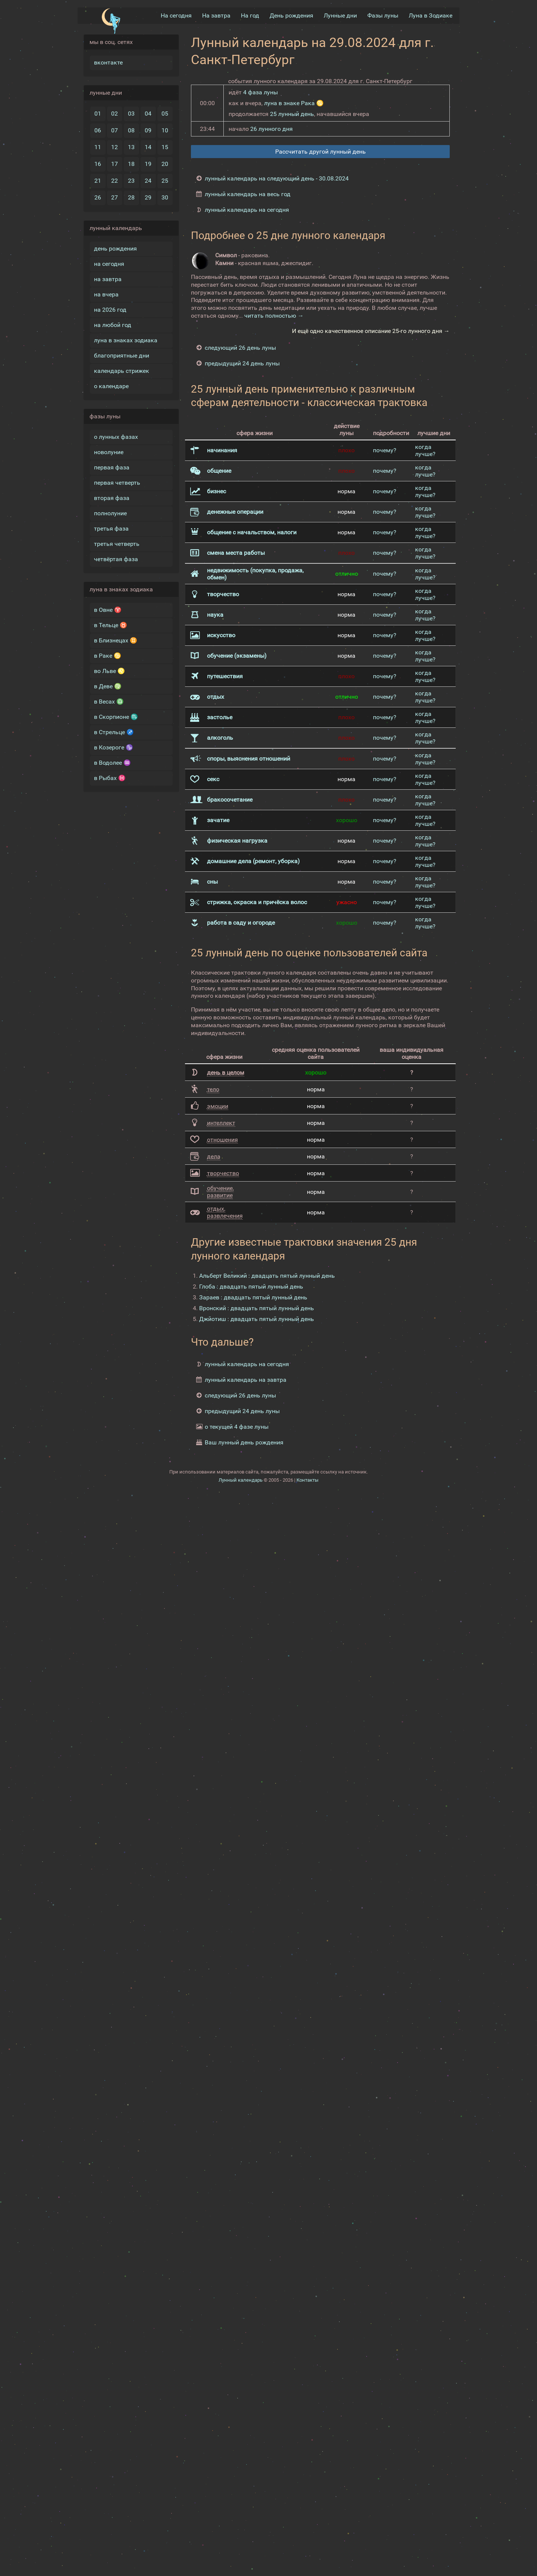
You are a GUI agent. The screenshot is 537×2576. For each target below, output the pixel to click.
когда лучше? (425, 450)
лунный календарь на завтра (245, 1379)
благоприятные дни (121, 355)
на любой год (112, 324)
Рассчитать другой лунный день (320, 151)
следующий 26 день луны (240, 347)
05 (164, 113)
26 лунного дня (271, 128)
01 (97, 113)
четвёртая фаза (116, 559)
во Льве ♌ (109, 670)
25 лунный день (292, 113)
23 (131, 180)
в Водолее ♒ (112, 762)
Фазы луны (382, 15)
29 (148, 197)
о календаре (111, 386)
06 (97, 130)
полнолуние (110, 513)
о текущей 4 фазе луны (236, 1426)
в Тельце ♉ (110, 625)
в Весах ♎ (109, 701)
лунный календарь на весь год (248, 194)
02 (114, 113)
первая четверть (117, 482)
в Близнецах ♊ (115, 640)
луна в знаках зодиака (125, 340)
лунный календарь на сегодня (247, 209)
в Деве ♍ (108, 686)
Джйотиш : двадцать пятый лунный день (256, 1318)
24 (148, 180)
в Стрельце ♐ (114, 732)
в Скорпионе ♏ (116, 716)
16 (97, 163)
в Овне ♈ (108, 609)
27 (114, 197)
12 (114, 147)
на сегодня (109, 263)
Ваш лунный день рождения (244, 1442)
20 (164, 163)
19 (148, 163)
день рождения (115, 248)
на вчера (106, 294)
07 (114, 130)
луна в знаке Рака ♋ (294, 103)
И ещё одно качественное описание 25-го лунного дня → (371, 330)
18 (131, 163)
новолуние (108, 452)
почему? (384, 450)
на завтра (108, 279)
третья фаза (111, 528)
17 (114, 163)
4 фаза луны (260, 92)
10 (164, 130)
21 (97, 180)
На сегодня (176, 15)
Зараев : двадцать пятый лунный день (253, 1297)
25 (164, 180)
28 (131, 197)
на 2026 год (110, 309)
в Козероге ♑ (113, 747)
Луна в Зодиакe (430, 15)
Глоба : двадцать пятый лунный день (251, 1286)
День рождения (291, 15)
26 (97, 197)
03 (131, 113)
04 (148, 113)
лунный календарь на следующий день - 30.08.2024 (277, 178)
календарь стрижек (121, 370)
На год (250, 15)
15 (164, 147)
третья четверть (116, 543)
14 (148, 147)
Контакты (307, 1480)
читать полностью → (274, 315)
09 (148, 130)
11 (97, 147)
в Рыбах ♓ (110, 777)
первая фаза (111, 467)
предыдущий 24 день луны (242, 363)
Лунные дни (340, 15)
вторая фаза (111, 497)
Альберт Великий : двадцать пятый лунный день (267, 1275)
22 (114, 180)
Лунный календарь (241, 1480)
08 (131, 130)
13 (131, 147)
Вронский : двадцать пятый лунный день (256, 1308)
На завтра (216, 15)
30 (164, 197)
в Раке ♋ (107, 655)
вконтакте (108, 62)
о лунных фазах (116, 436)
